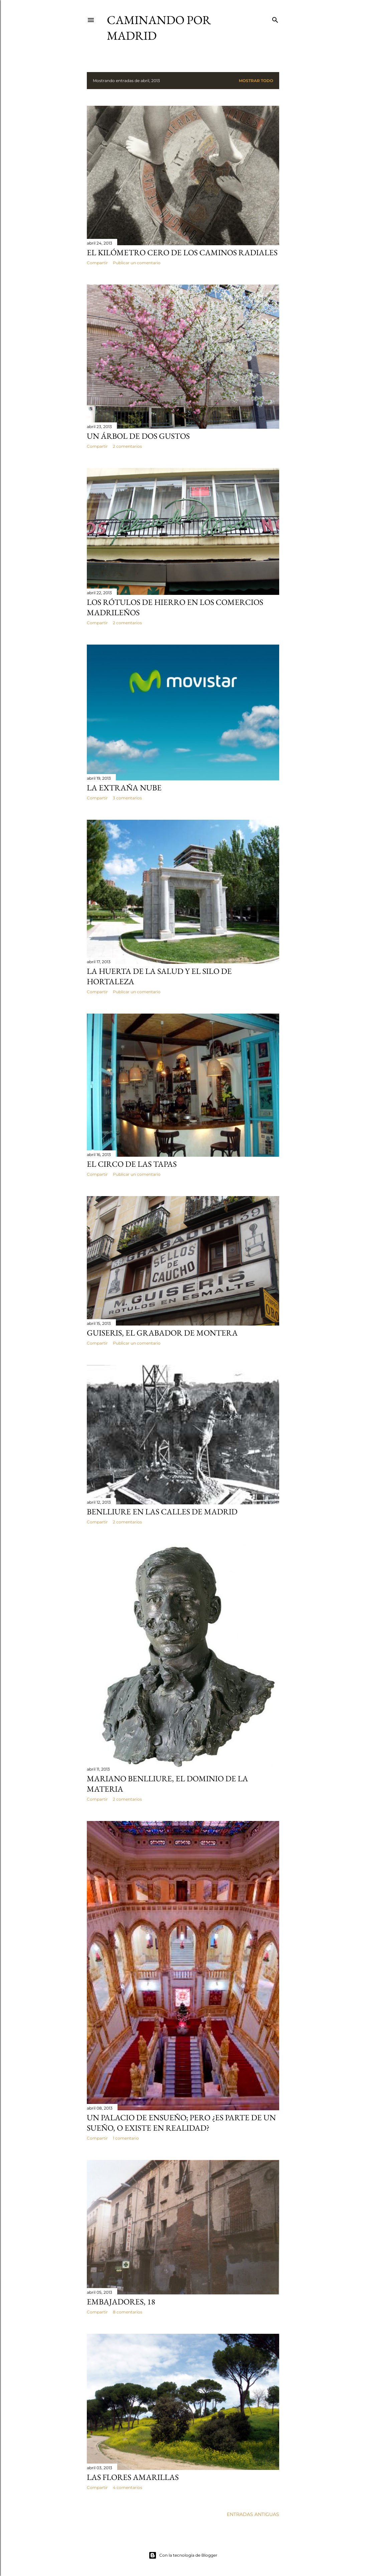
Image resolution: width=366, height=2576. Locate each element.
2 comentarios (127, 446)
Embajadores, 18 (121, 2301)
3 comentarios (127, 797)
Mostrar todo (256, 80)
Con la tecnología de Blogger (183, 2555)
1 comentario (126, 2138)
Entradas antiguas (253, 2514)
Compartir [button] (97, 262)
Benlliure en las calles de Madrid (162, 1511)
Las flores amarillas (133, 2477)
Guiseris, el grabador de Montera (162, 1333)
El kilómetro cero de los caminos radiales (182, 252)
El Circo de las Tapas (132, 1164)
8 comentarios (127, 2311)
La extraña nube (124, 787)
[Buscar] (275, 18)
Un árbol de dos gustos (138, 436)
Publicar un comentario (137, 262)
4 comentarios (127, 2487)
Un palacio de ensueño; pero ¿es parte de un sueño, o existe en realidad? (181, 2122)
